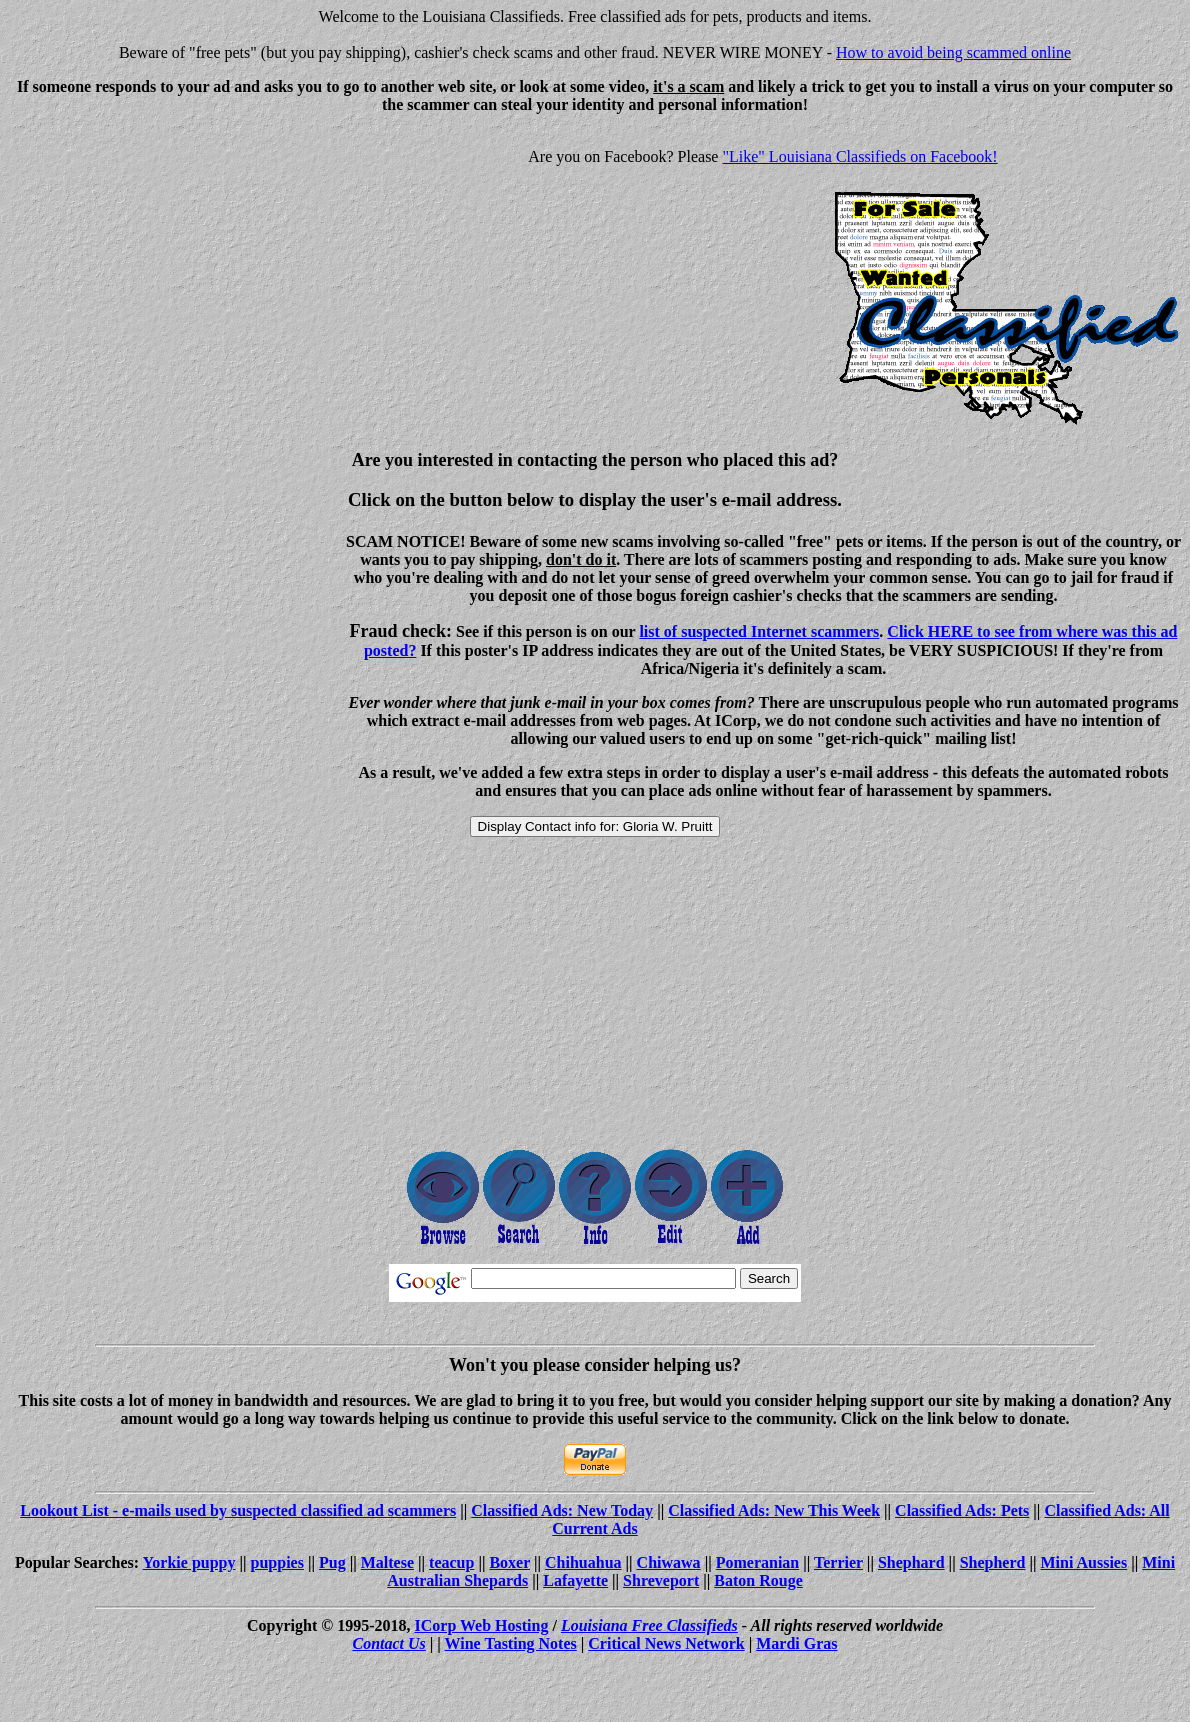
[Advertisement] (176, 270)
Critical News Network (666, 1643)
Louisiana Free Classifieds (649, 1625)
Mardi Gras (796, 1643)
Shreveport (661, 1580)
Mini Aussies (1084, 1562)
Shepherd (993, 1562)
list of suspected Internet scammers (759, 631)
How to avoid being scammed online (953, 52)
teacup (451, 1562)
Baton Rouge (758, 1580)
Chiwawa (669, 1562)
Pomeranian (758, 1562)
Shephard (911, 1562)
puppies (277, 1562)
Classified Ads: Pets (962, 1510)
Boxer (509, 1562)
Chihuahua (583, 1562)
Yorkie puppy (189, 1562)
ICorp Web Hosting (482, 1625)
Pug (332, 1562)
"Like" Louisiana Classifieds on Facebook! (859, 156)
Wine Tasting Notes (511, 1643)
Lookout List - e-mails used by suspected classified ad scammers (238, 1510)
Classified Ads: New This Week (774, 1510)
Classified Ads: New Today (562, 1510)
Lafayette (575, 1580)
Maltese (387, 1562)
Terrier (838, 1562)
